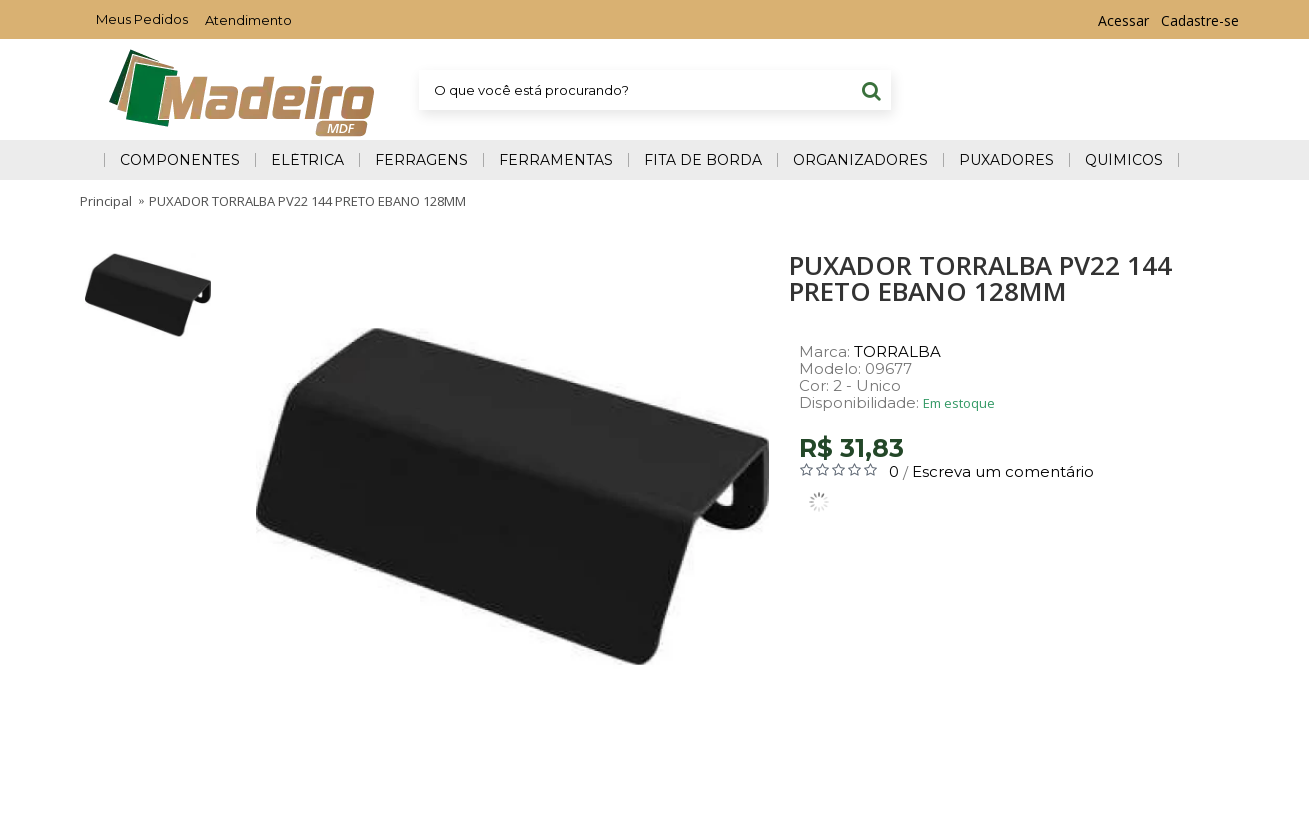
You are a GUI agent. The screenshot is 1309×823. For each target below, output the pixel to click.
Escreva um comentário (1003, 471)
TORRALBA (897, 351)
